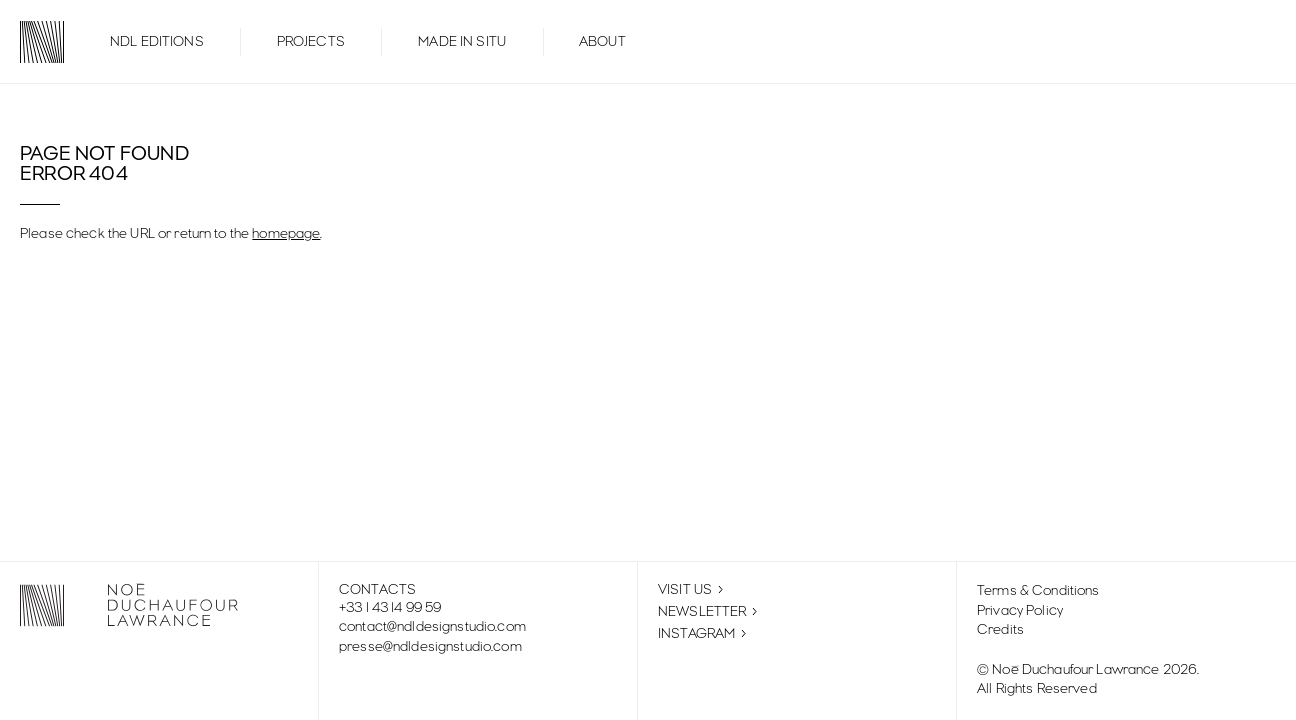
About (602, 42)
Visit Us (690, 590)
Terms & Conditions (1038, 591)
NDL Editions (157, 42)
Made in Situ (462, 42)
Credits (1000, 630)
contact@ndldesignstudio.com (432, 627)
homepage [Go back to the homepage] (286, 234)
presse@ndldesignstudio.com (430, 647)
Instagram (702, 634)
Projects (311, 42)
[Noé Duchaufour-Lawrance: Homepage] (32, 42)
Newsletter (707, 611)
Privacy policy (1020, 611)
